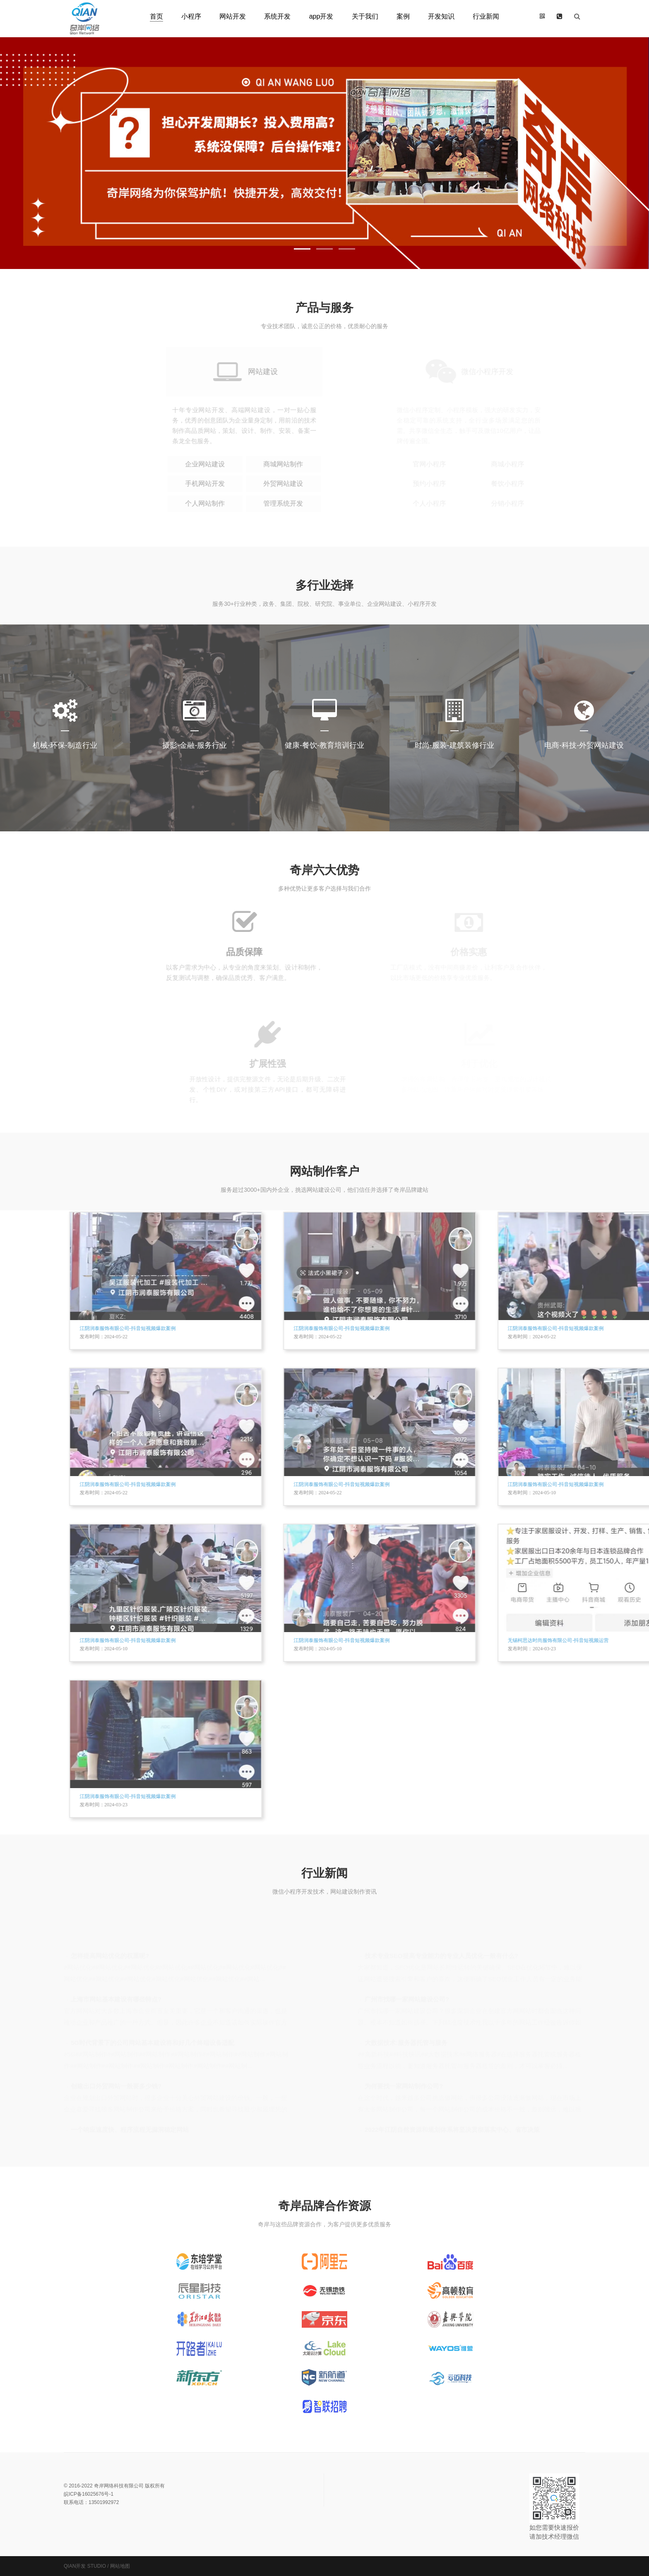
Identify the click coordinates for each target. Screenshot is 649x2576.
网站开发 (232, 16)
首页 (156, 16)
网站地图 (120, 2566)
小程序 (191, 16)
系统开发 (277, 16)
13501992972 (104, 2502)
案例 (403, 16)
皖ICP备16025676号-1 (88, 2494)
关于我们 (365, 16)
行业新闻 (486, 16)
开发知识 (441, 16)
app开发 (321, 16)
